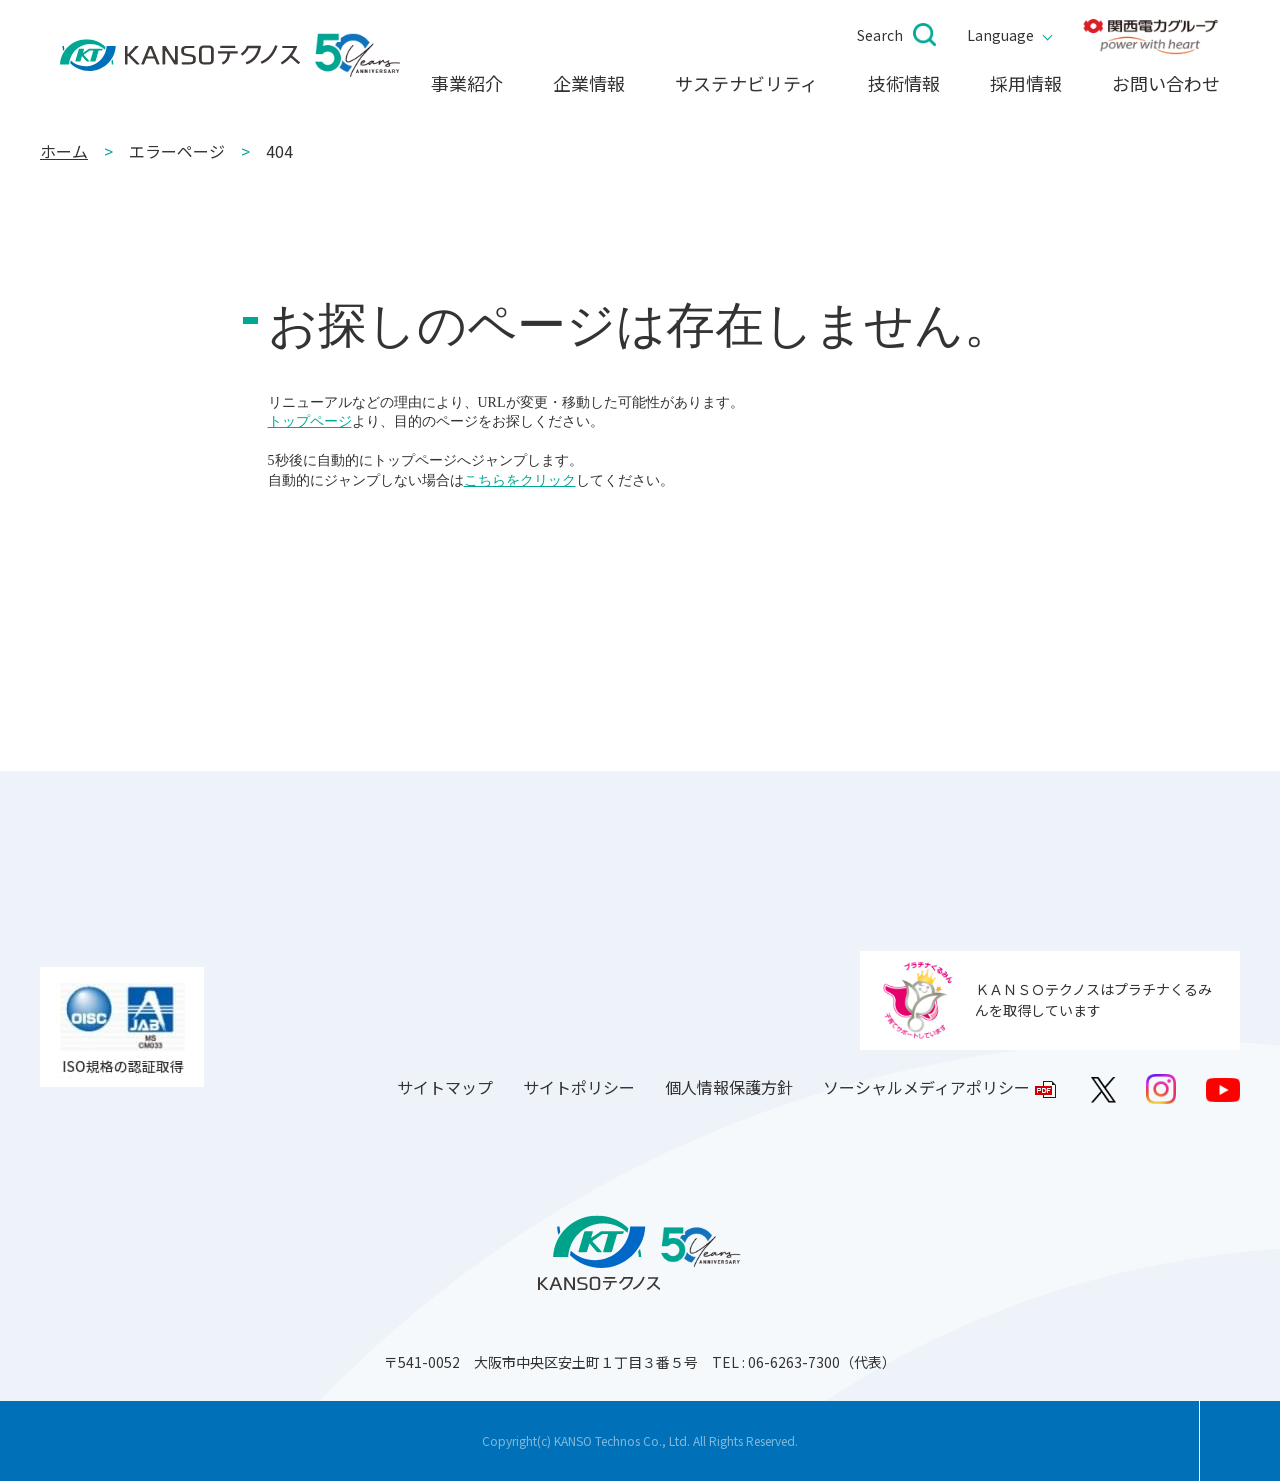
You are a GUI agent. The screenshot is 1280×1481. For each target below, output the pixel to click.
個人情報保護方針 (729, 1087)
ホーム (64, 151)
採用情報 (1026, 84)
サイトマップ (445, 1087)
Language (1000, 35)
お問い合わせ (1166, 84)
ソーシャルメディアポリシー (926, 1087)
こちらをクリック (520, 480)
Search (880, 35)
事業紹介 (467, 84)
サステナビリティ (746, 84)
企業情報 (589, 84)
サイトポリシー (579, 1087)
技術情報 (904, 84)
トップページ (310, 421)
